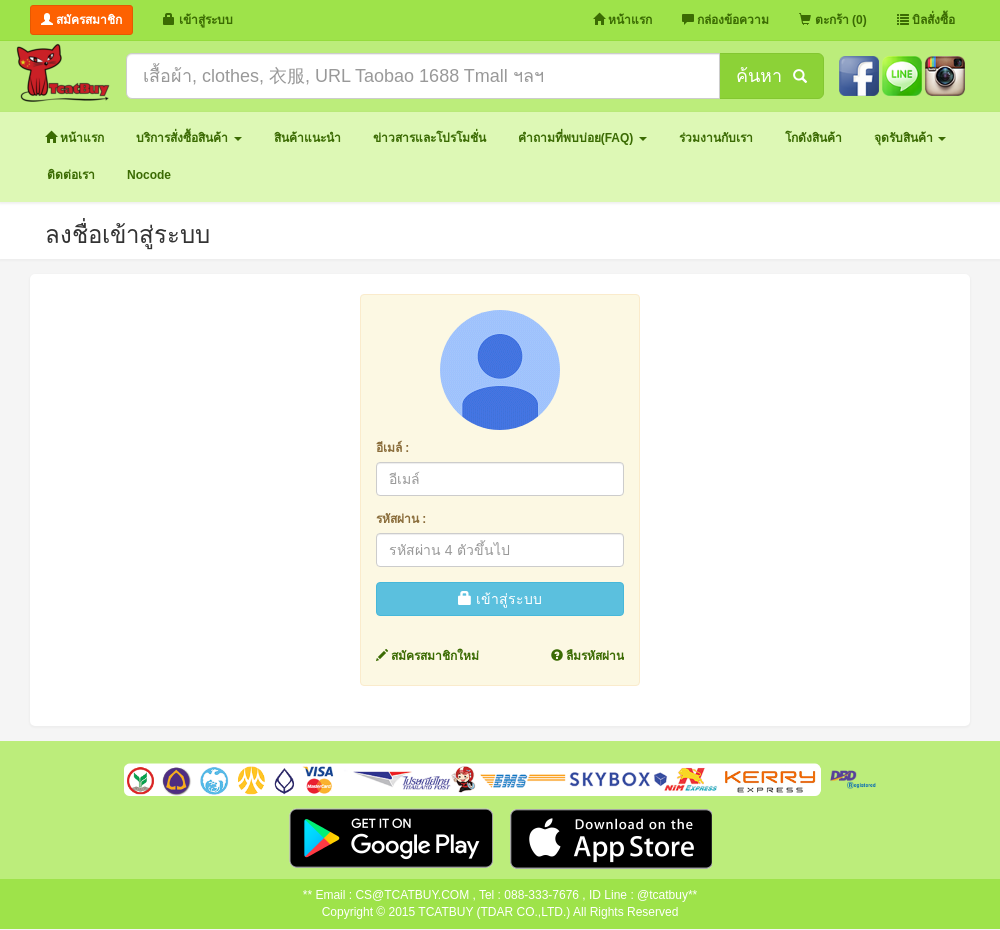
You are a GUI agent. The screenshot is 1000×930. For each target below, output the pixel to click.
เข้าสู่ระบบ (500, 599)
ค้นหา (771, 76)
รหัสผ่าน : (401, 519)
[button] (188, 138)
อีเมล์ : (392, 448)
